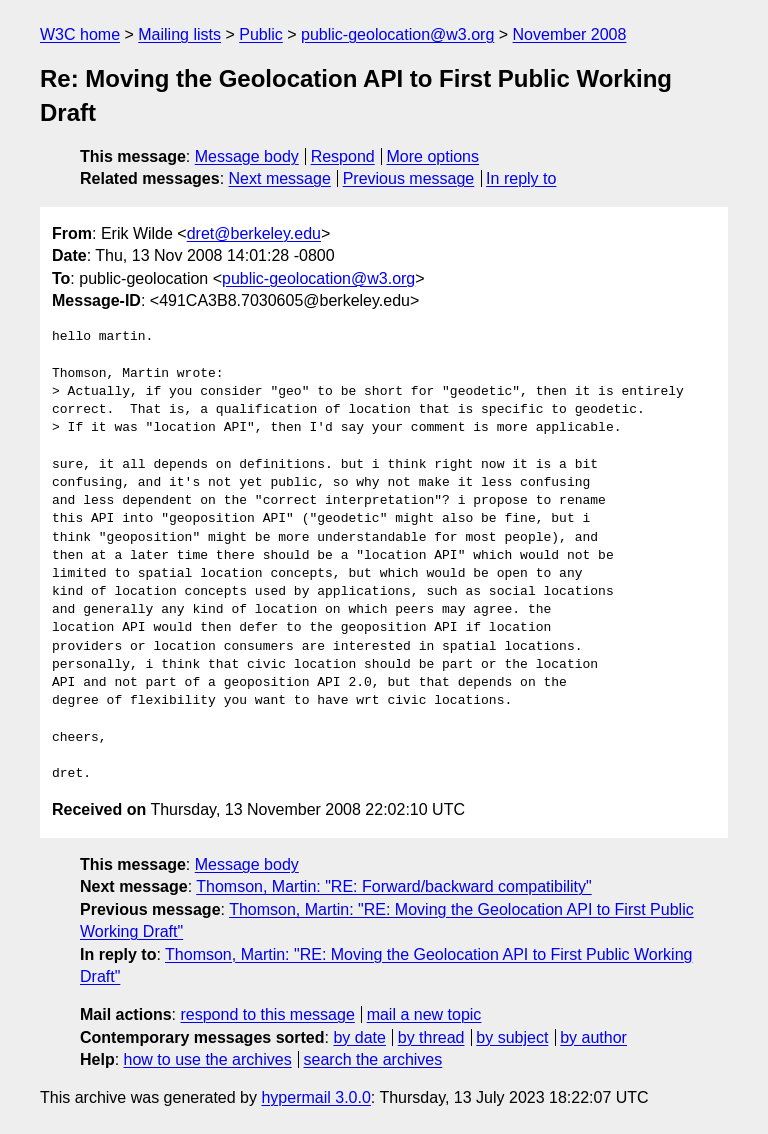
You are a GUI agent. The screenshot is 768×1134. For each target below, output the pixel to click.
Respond (343, 156)
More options (433, 156)
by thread (431, 1037)
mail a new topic (424, 1014)
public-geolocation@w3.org (397, 34)
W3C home (80, 34)
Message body (247, 156)
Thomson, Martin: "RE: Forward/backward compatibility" (393, 886)
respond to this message (267, 1014)
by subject (512, 1037)
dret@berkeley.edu (254, 233)
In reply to (521, 178)
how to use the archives (208, 1059)
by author (593, 1037)
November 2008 (570, 34)
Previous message (409, 178)
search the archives (373, 1059)
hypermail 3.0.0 (315, 1097)
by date (359, 1037)
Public (261, 34)
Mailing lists (179, 34)
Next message (280, 178)
